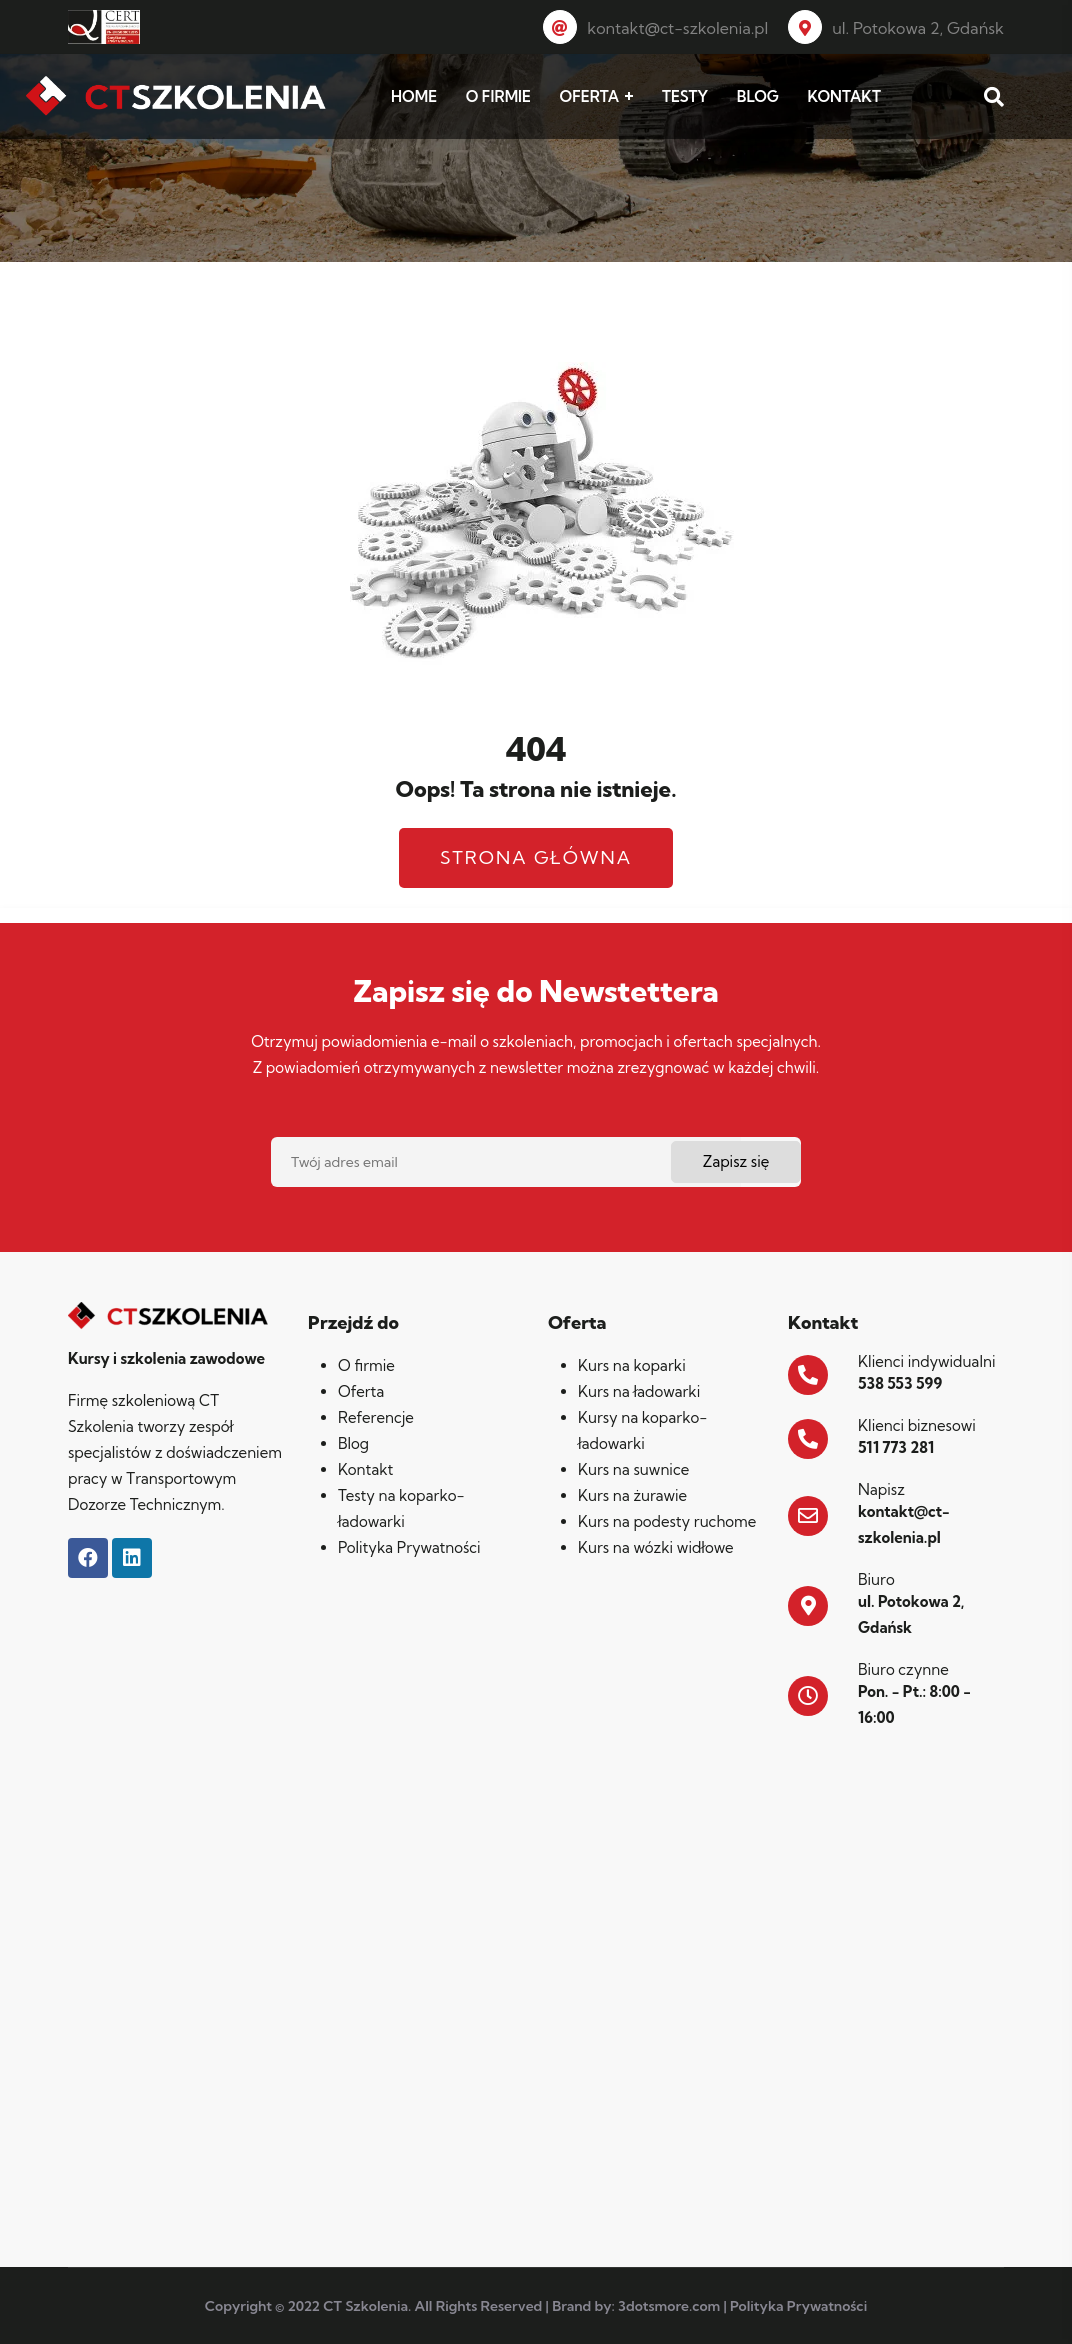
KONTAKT (844, 96)
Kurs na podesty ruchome (667, 1521)
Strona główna (536, 857)
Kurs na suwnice (633, 1469)
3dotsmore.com (669, 2306)
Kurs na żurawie (632, 1495)
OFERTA (590, 96)
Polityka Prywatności (409, 1547)
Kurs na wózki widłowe (656, 1547)
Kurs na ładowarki (639, 1391)
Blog (353, 1443)
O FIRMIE (498, 96)
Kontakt (365, 1469)
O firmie (366, 1365)
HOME (414, 96)
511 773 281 (896, 1447)
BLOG (758, 96)
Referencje (376, 1417)
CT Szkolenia (365, 2306)
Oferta (361, 1391)
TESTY (685, 96)
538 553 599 (900, 1383)
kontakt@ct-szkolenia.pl (655, 28)
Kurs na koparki (632, 1365)
